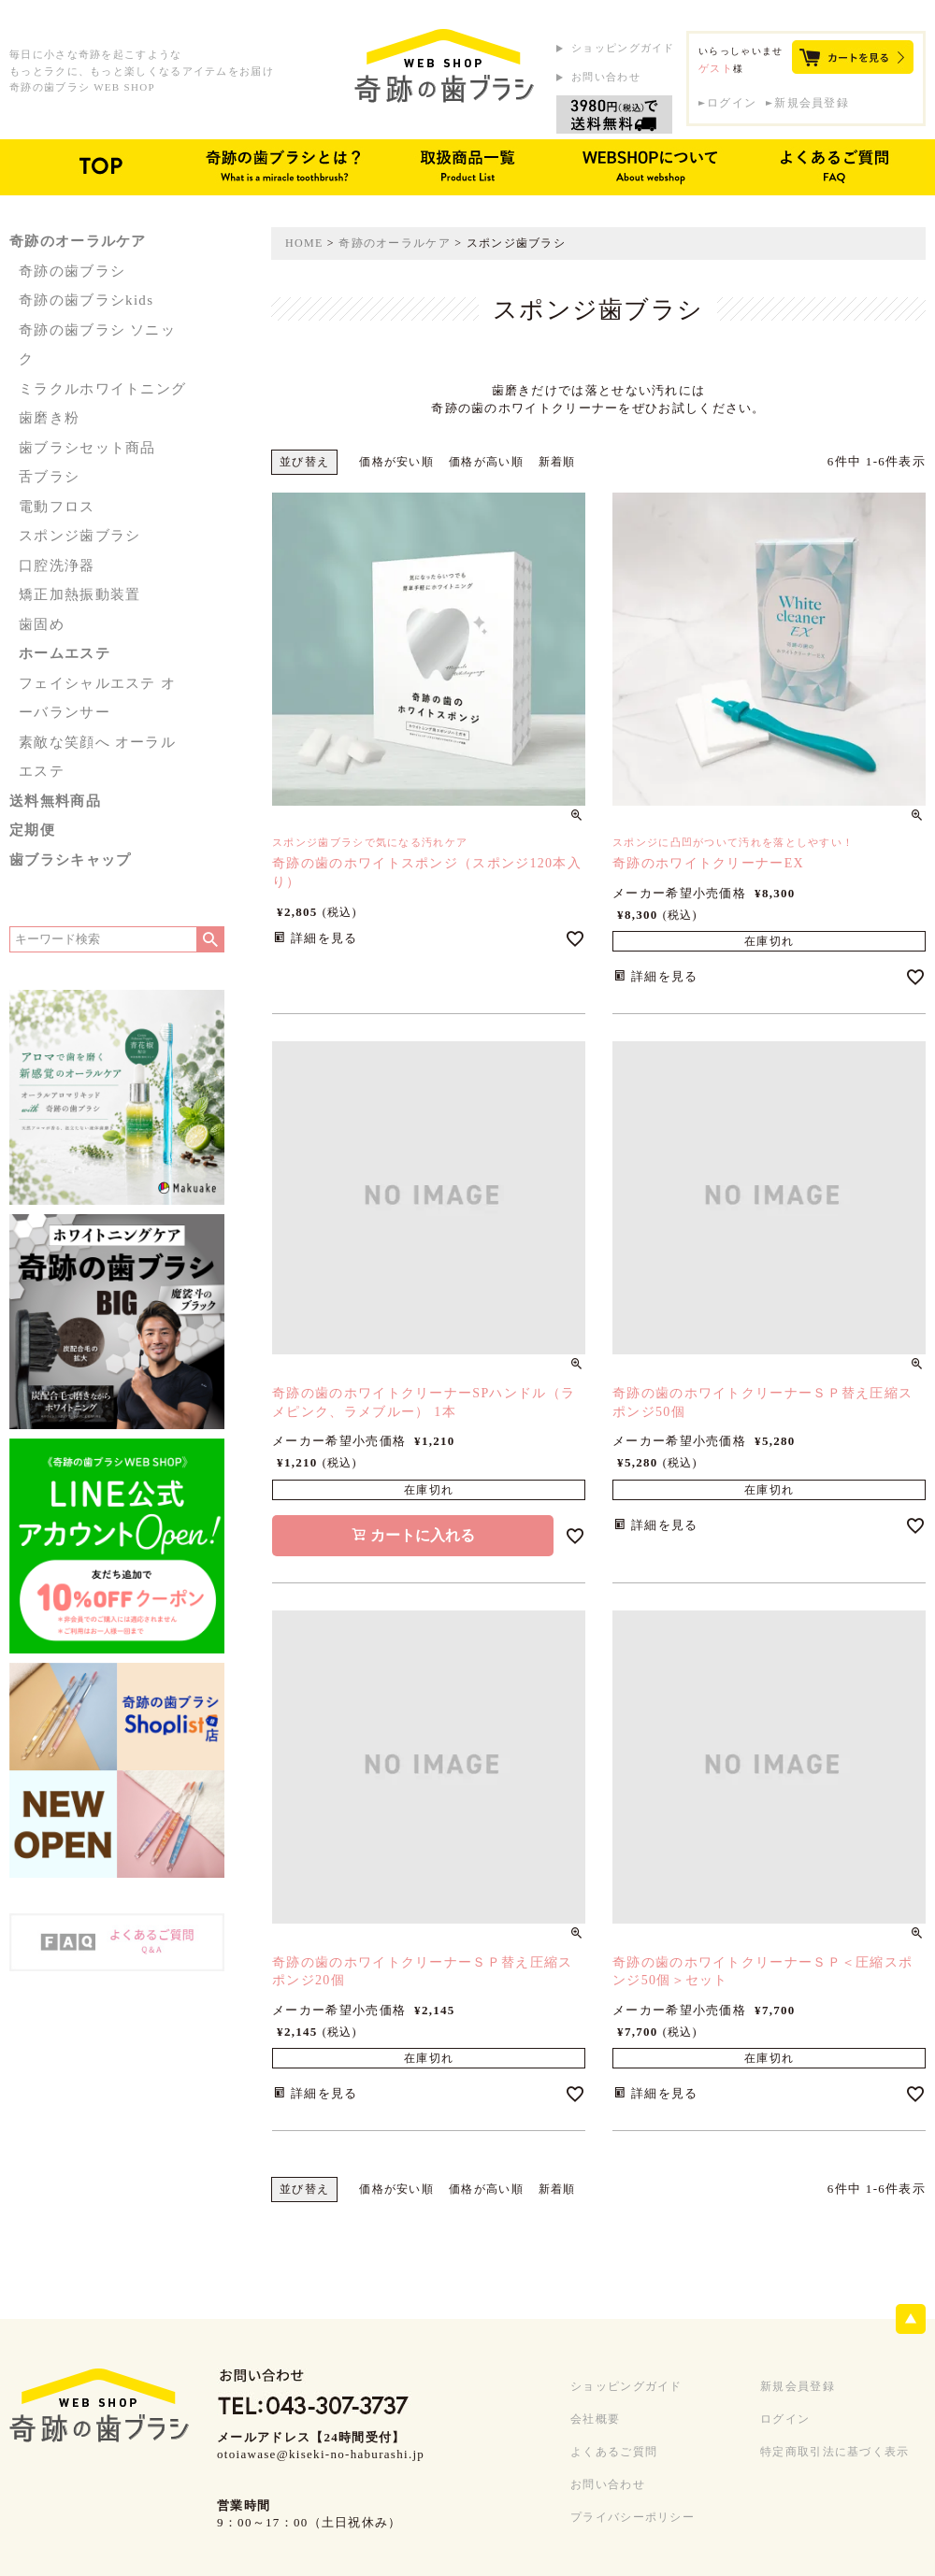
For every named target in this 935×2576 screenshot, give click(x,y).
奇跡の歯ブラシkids (86, 300)
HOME (304, 243)
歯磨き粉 (49, 417)
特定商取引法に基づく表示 (835, 2451)
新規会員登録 (811, 102)
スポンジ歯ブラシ (79, 535)
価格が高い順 (486, 461)
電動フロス (57, 506)
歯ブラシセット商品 (87, 447)
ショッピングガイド (623, 47)
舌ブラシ (49, 476)
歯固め (42, 624)
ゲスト (715, 68)
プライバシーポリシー (632, 2517)
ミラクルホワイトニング (102, 388)
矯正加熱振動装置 (79, 594)
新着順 (557, 461)
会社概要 (595, 2419)
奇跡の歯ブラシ (72, 271)
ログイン (731, 102)
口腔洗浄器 (57, 565)
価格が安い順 (396, 461)
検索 (209, 939)
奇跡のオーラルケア (394, 243)
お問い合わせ (605, 76)
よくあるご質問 (613, 2451)
